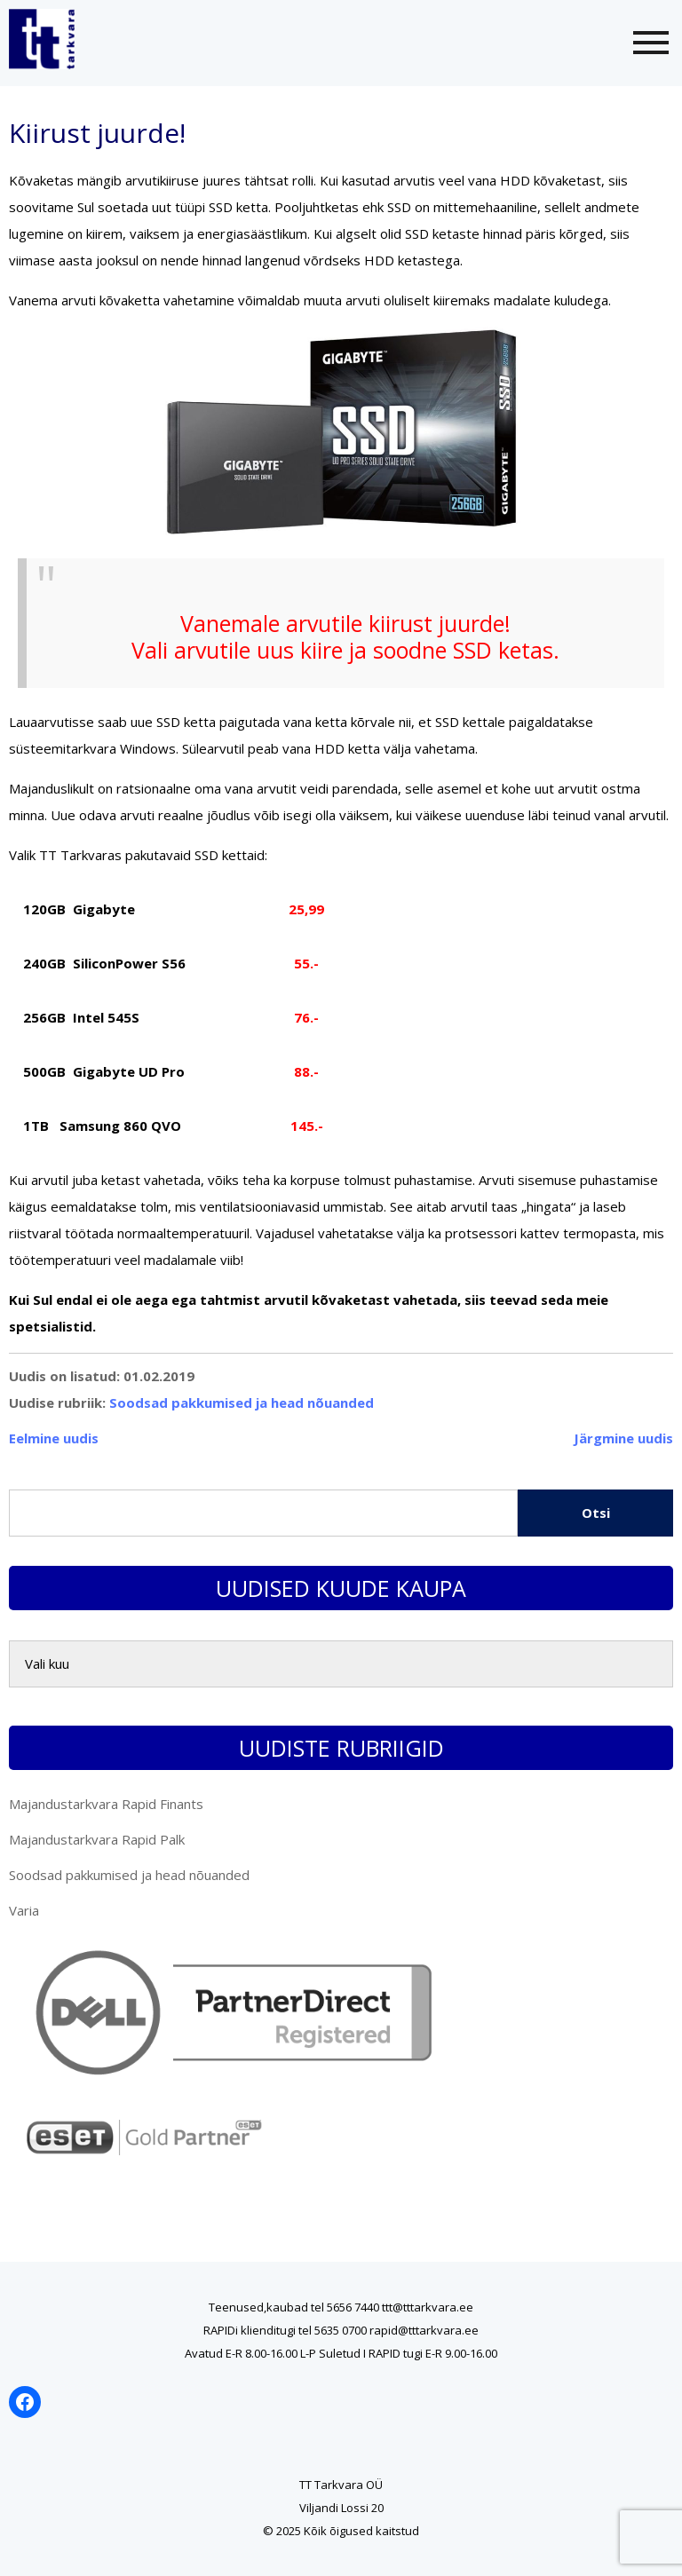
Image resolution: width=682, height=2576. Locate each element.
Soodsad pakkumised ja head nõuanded (241, 1402)
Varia (24, 1910)
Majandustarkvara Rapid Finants (106, 1804)
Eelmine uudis (54, 1438)
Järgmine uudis (623, 1438)
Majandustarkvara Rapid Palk (97, 1839)
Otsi (596, 1512)
